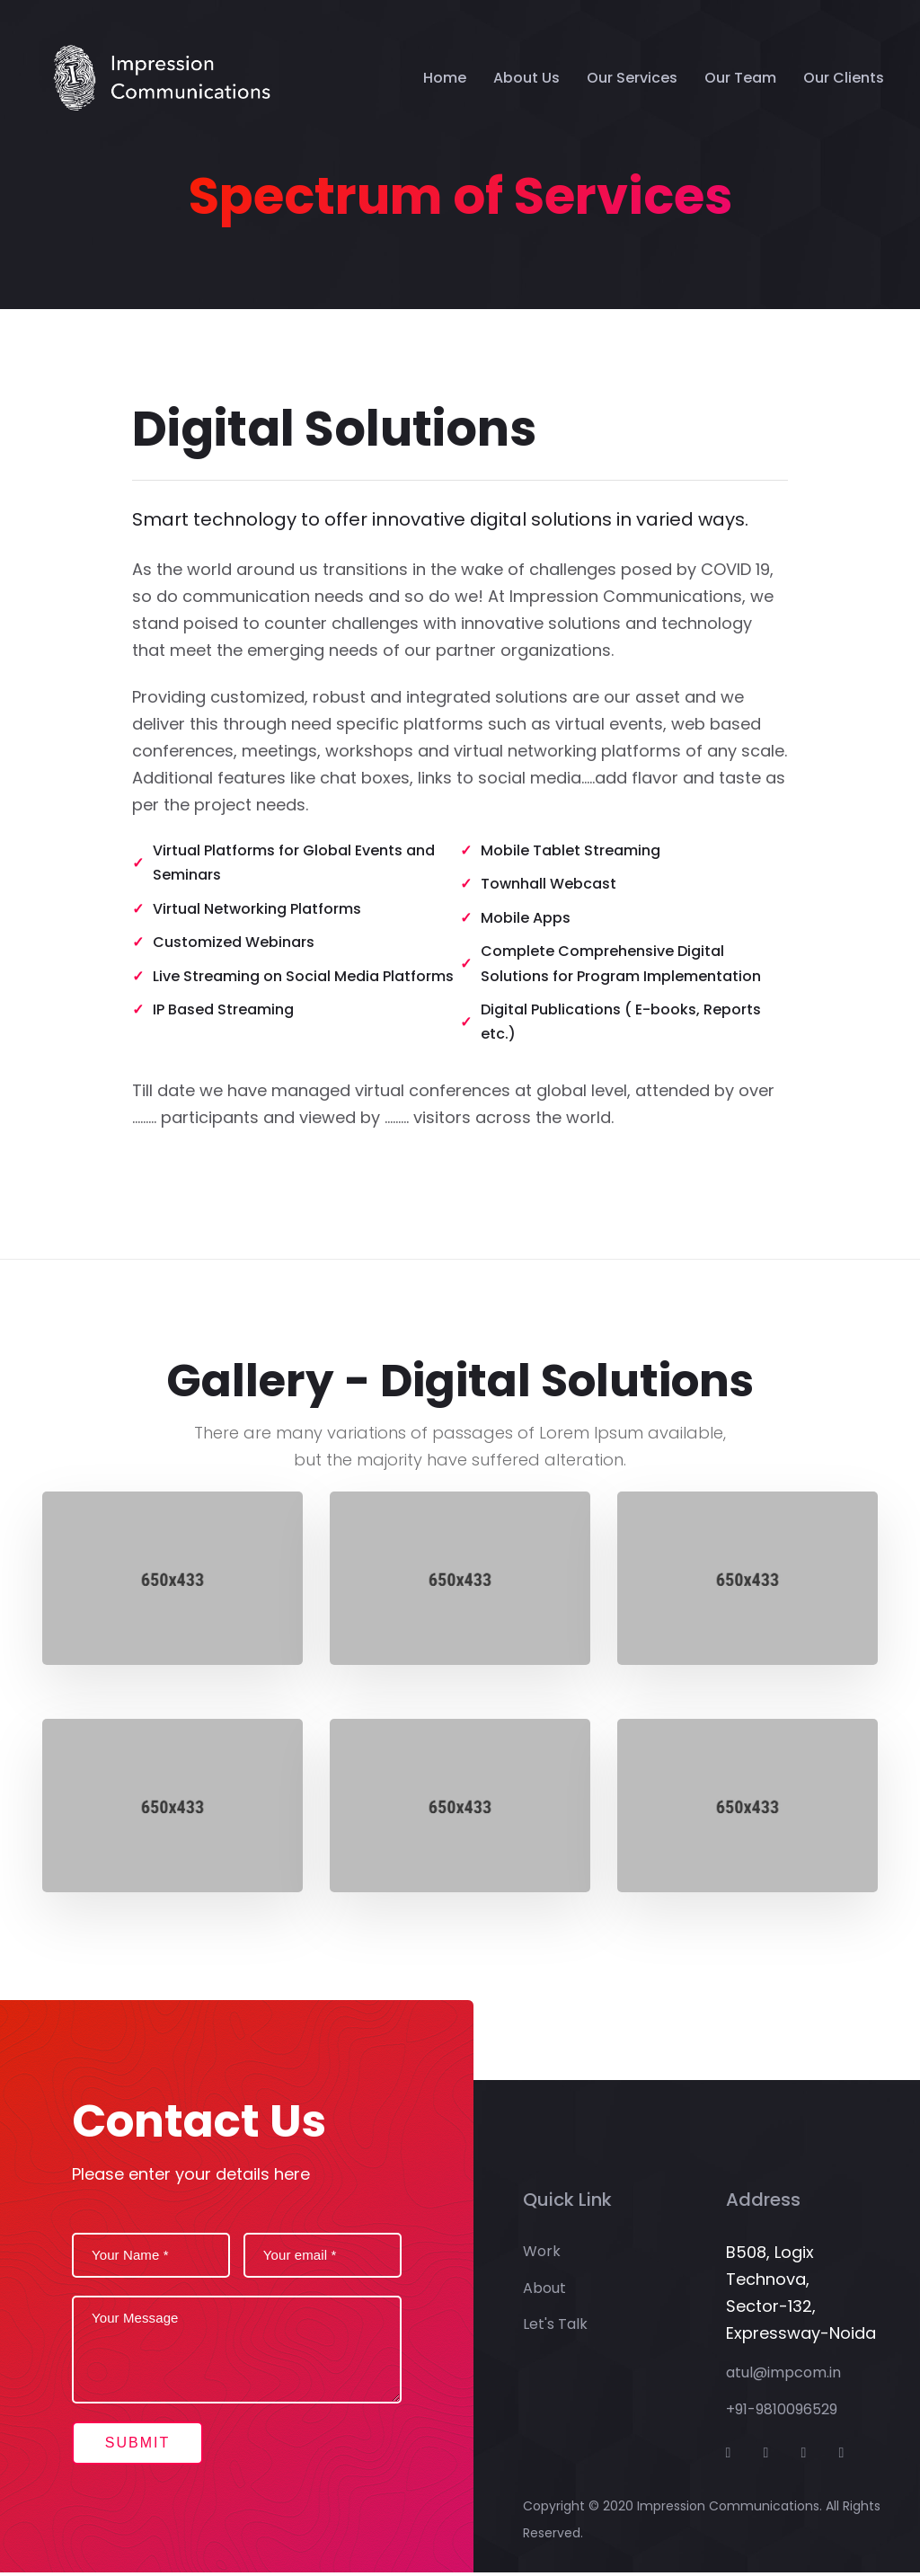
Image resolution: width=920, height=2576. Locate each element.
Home (444, 77)
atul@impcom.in (783, 2377)
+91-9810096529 (781, 2413)
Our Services (632, 77)
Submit (142, 2444)
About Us (526, 77)
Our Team (740, 77)
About (544, 2291)
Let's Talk (555, 2327)
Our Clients (843, 77)
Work (542, 2255)
